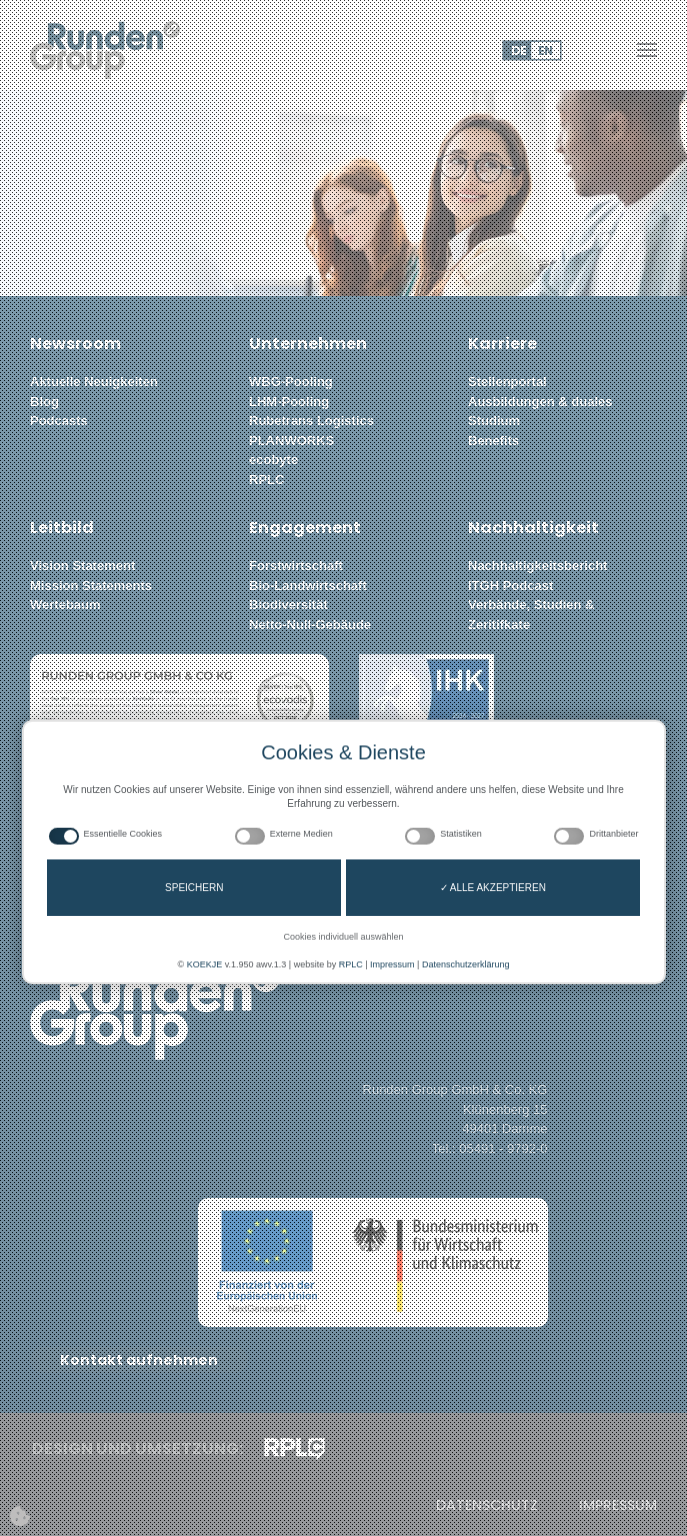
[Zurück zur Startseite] (105, 50)
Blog (44, 401)
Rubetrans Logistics (311, 420)
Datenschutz (487, 1505)
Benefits (493, 440)
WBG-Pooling (291, 381)
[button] (647, 50)
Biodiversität (288, 604)
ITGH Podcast (510, 585)
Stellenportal (507, 381)
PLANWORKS (291, 440)
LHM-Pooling (289, 401)
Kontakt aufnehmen (139, 1360)
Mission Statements (91, 585)
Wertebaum (65, 604)
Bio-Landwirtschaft (308, 585)
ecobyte (273, 459)
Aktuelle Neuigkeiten (94, 381)
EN (545, 50)
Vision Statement (82, 565)
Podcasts (59, 420)
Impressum (618, 1505)
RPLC (266, 479)
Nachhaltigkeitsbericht (537, 565)
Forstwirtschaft (296, 565)
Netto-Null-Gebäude (310, 624)
